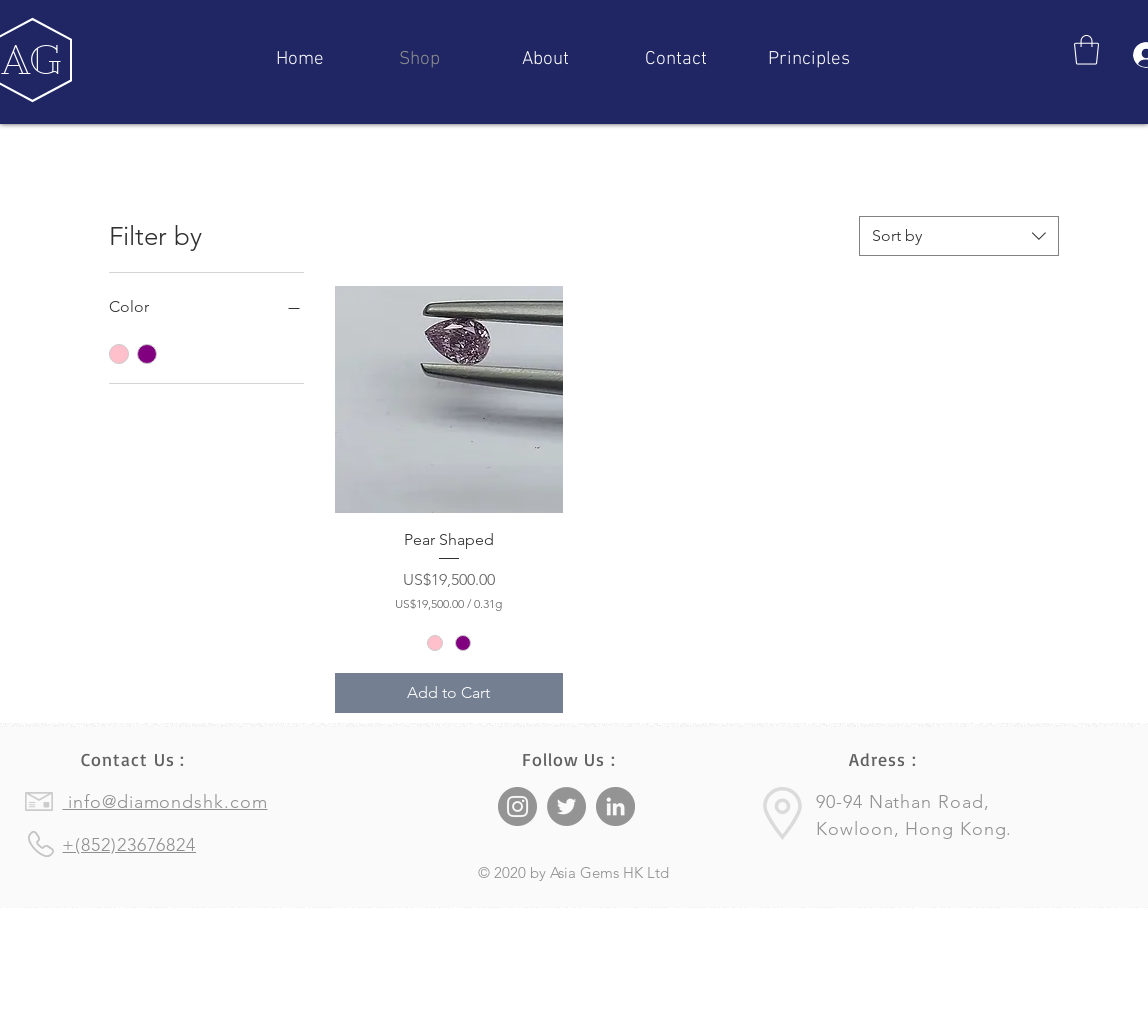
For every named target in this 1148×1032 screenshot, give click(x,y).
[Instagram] (517, 806)
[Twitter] (566, 806)
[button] (1086, 50)
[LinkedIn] (615, 806)
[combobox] (959, 236)
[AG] (32, 60)
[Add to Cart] (449, 693)
